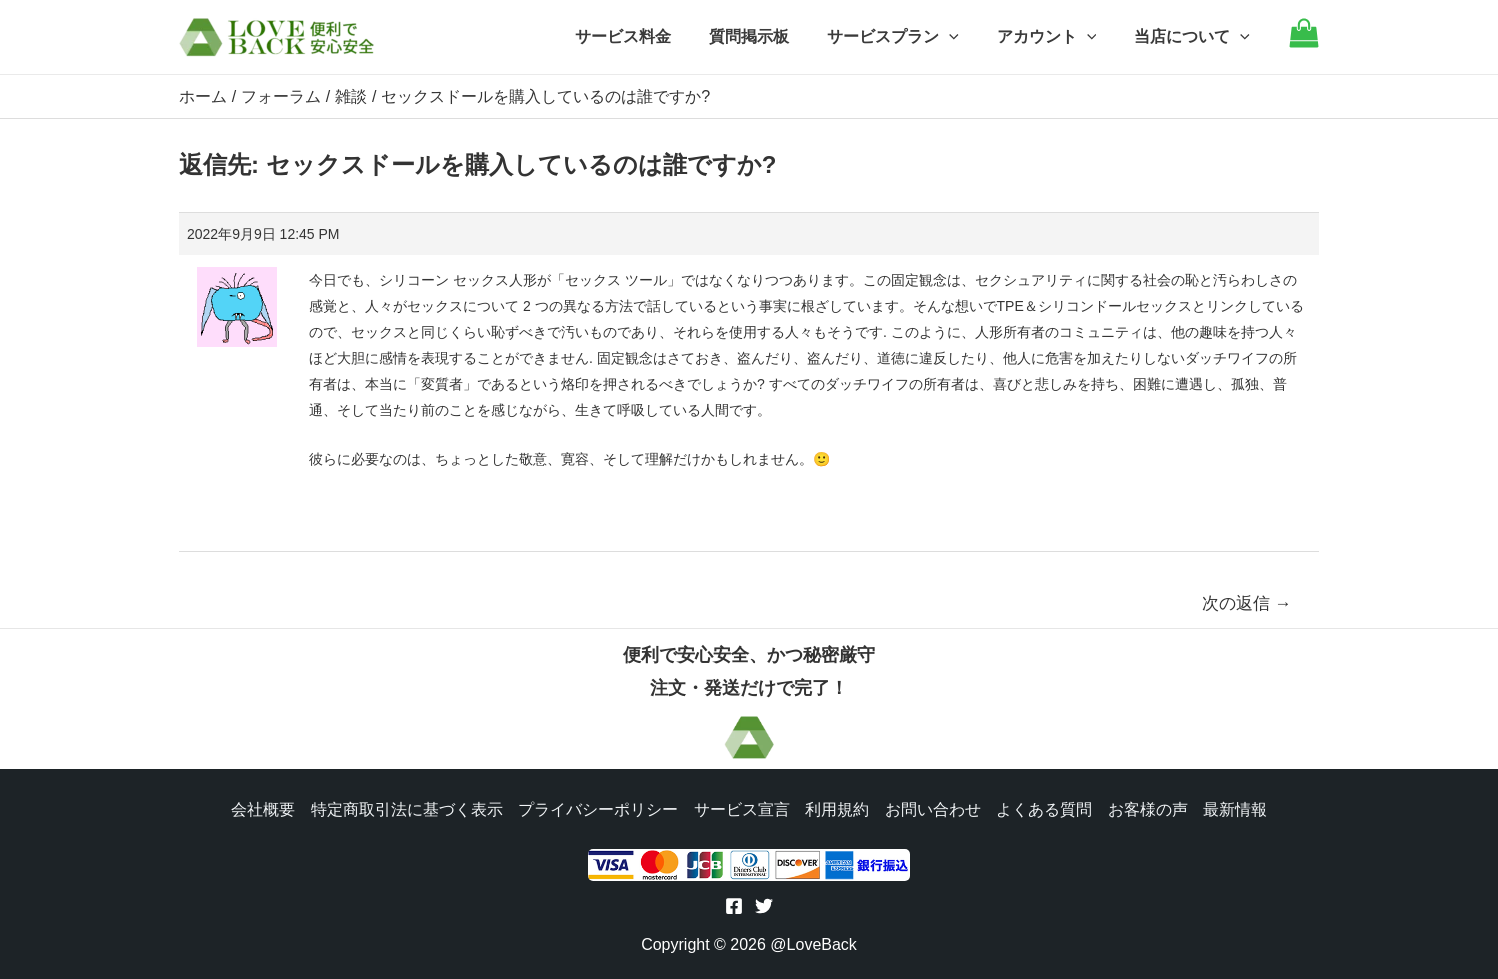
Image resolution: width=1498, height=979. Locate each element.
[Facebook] (734, 906)
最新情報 (1237, 807)
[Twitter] (764, 906)
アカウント (1056, 37)
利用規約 (837, 807)
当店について (1195, 37)
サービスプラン (908, 37)
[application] (964, 37)
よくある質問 (1045, 807)
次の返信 (1247, 602)
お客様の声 (1149, 807)
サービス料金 (650, 36)
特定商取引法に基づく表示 (405, 807)
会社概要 (261, 807)
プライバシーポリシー (597, 807)
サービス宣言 (741, 807)
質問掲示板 (770, 36)
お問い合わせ (933, 807)
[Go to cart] (1304, 42)
